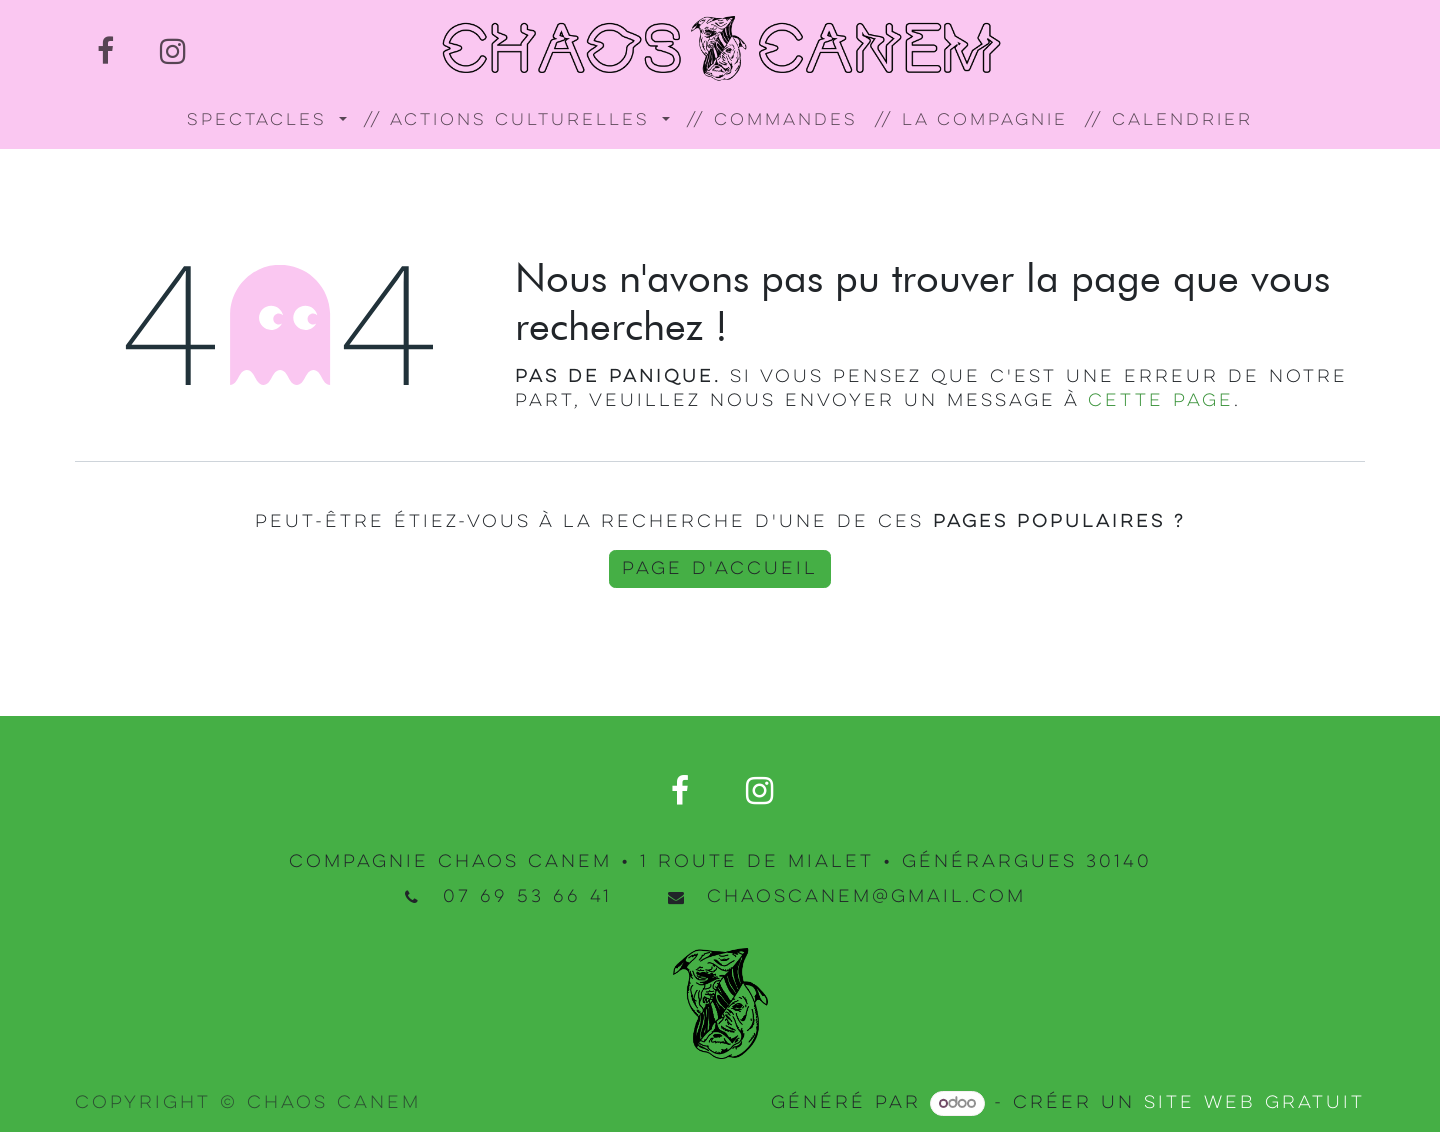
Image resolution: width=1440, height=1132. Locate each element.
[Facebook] (105, 51)
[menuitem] (267, 121)
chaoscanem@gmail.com (866, 897)
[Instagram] (173, 51)
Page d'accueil (720, 569)
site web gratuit (1254, 1103)
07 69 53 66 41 (527, 897)
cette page (1161, 401)
